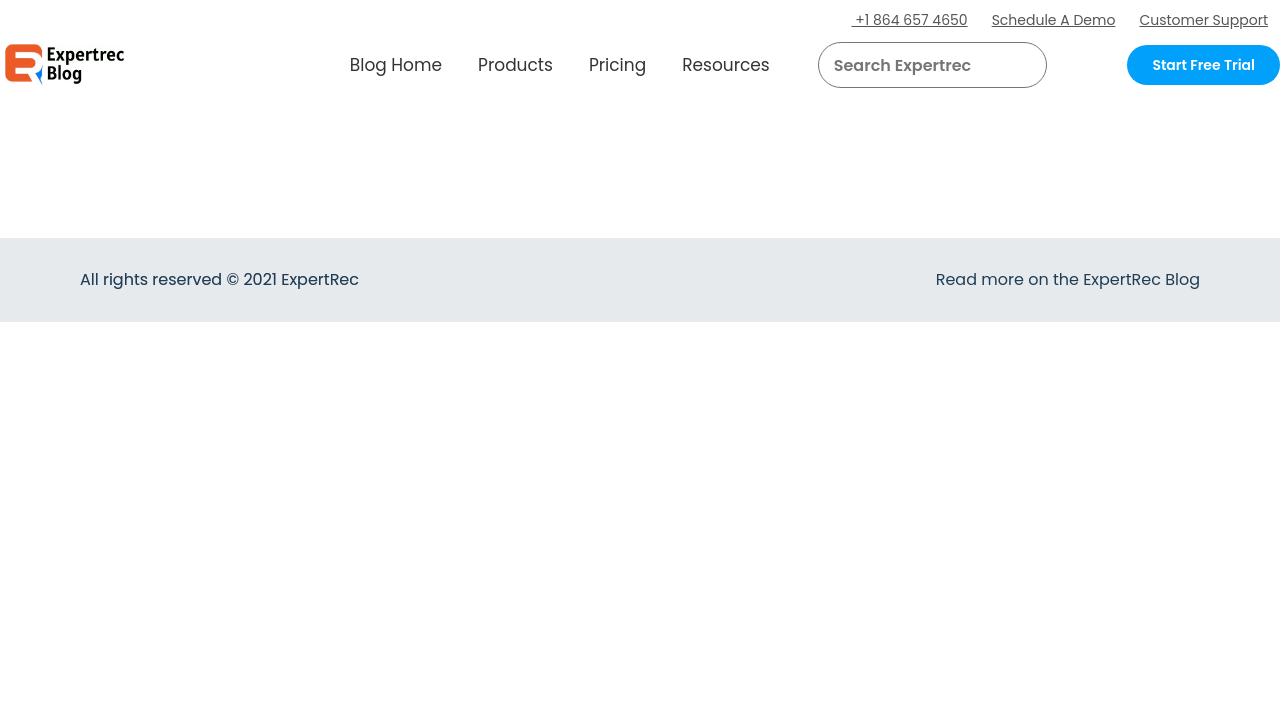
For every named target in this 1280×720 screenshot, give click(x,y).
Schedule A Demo (1054, 20)
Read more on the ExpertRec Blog (1068, 279)
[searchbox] (916, 65)
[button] (1007, 65)
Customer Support (1203, 20)
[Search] (1024, 65)
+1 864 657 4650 (910, 20)
